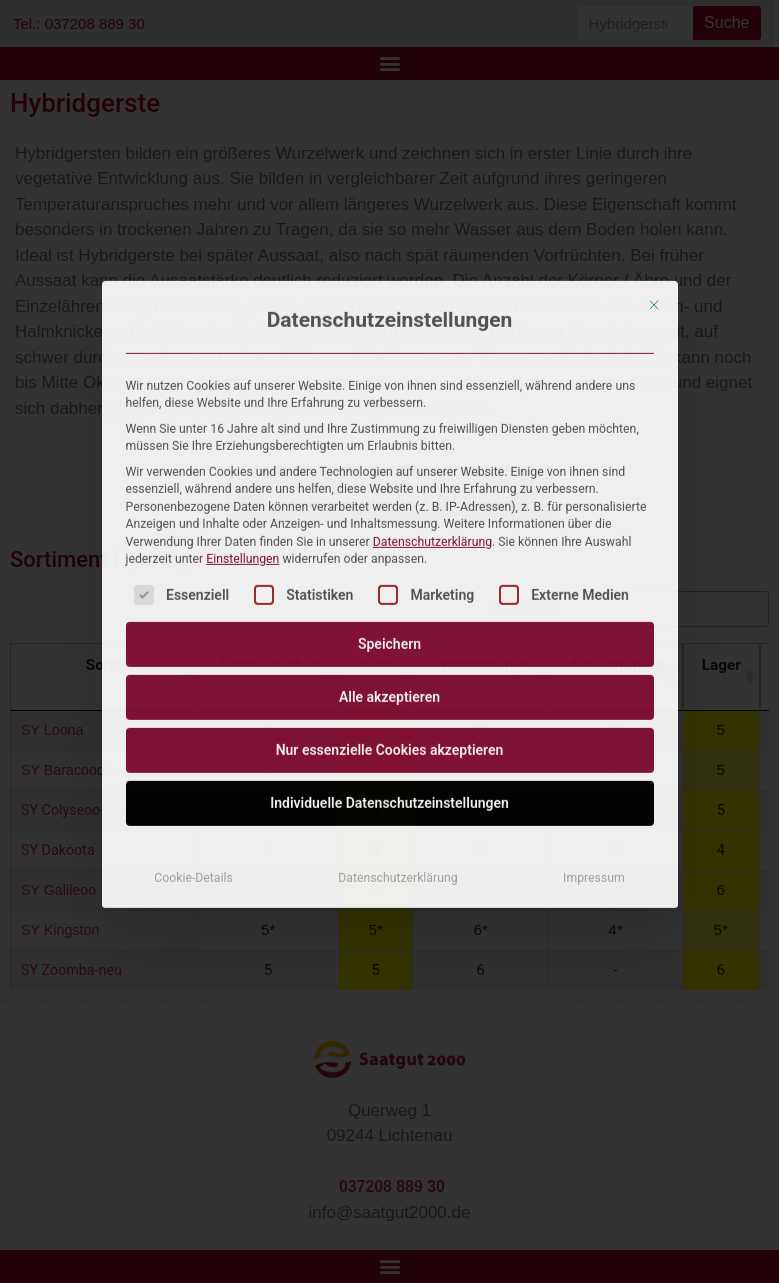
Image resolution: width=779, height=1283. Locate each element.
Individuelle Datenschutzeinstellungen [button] (389, 603)
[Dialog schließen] (654, 104)
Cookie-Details (193, 678)
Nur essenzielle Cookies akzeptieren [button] (390, 550)
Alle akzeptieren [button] (389, 497)
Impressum (594, 678)
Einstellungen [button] (242, 358)
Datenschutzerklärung (432, 341)
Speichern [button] (389, 444)
